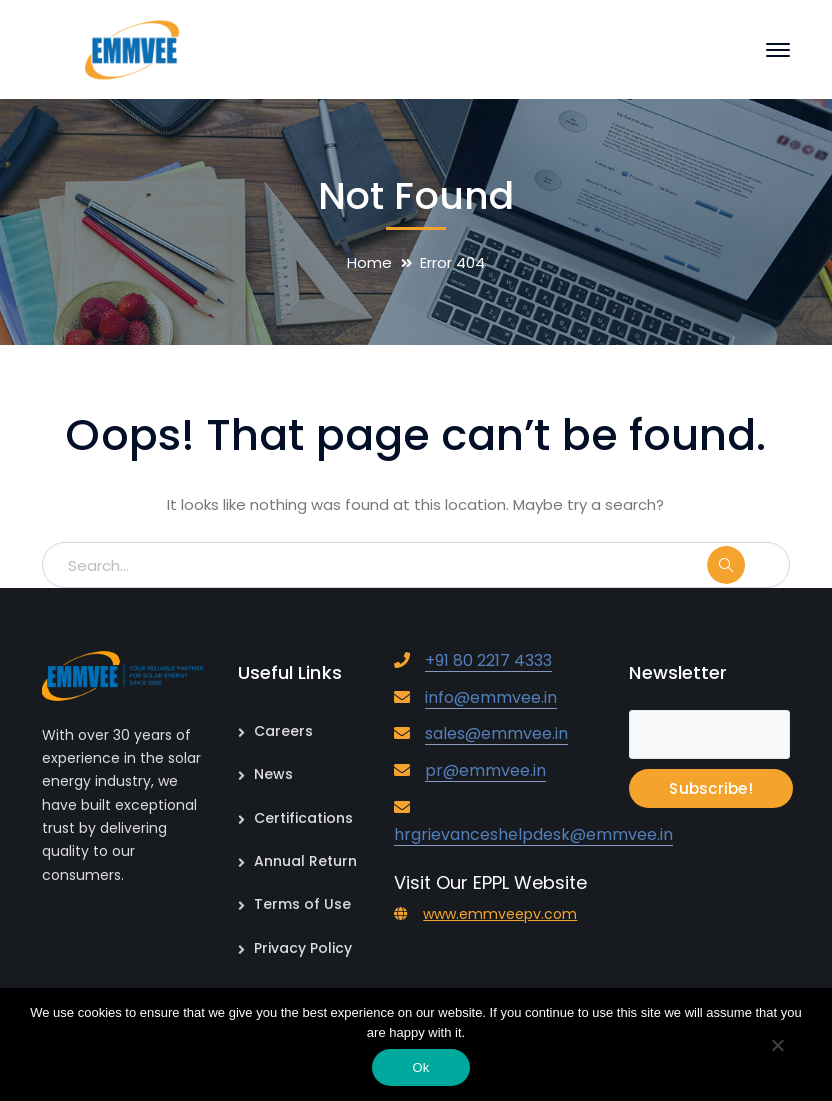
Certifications (303, 818)
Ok (420, 1067)
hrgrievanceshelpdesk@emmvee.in (533, 834)
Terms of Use (302, 904)
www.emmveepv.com (500, 914)
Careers (283, 731)
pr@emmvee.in (485, 770)
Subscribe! (711, 788)
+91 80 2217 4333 (488, 660)
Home (369, 262)
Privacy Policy (303, 948)
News (273, 774)
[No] (777, 1047)
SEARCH (747, 565)
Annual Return (305, 861)
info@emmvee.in (491, 697)
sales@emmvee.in (496, 733)
